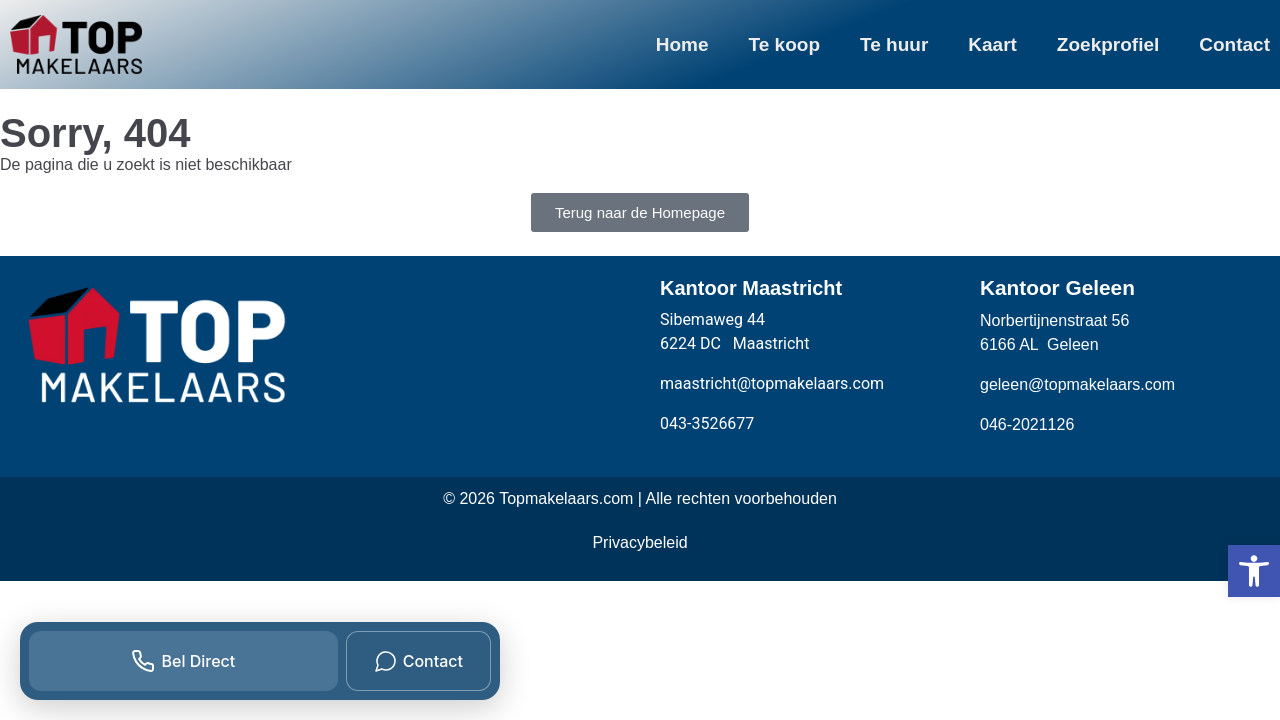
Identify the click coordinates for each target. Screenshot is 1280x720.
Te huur (894, 44)
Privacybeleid (639, 542)
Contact (1234, 44)
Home (682, 44)
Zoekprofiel (1108, 44)
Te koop (784, 44)
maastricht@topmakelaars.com (772, 383)
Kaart (992, 44)
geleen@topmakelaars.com (1077, 384)
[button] (1254, 571)
